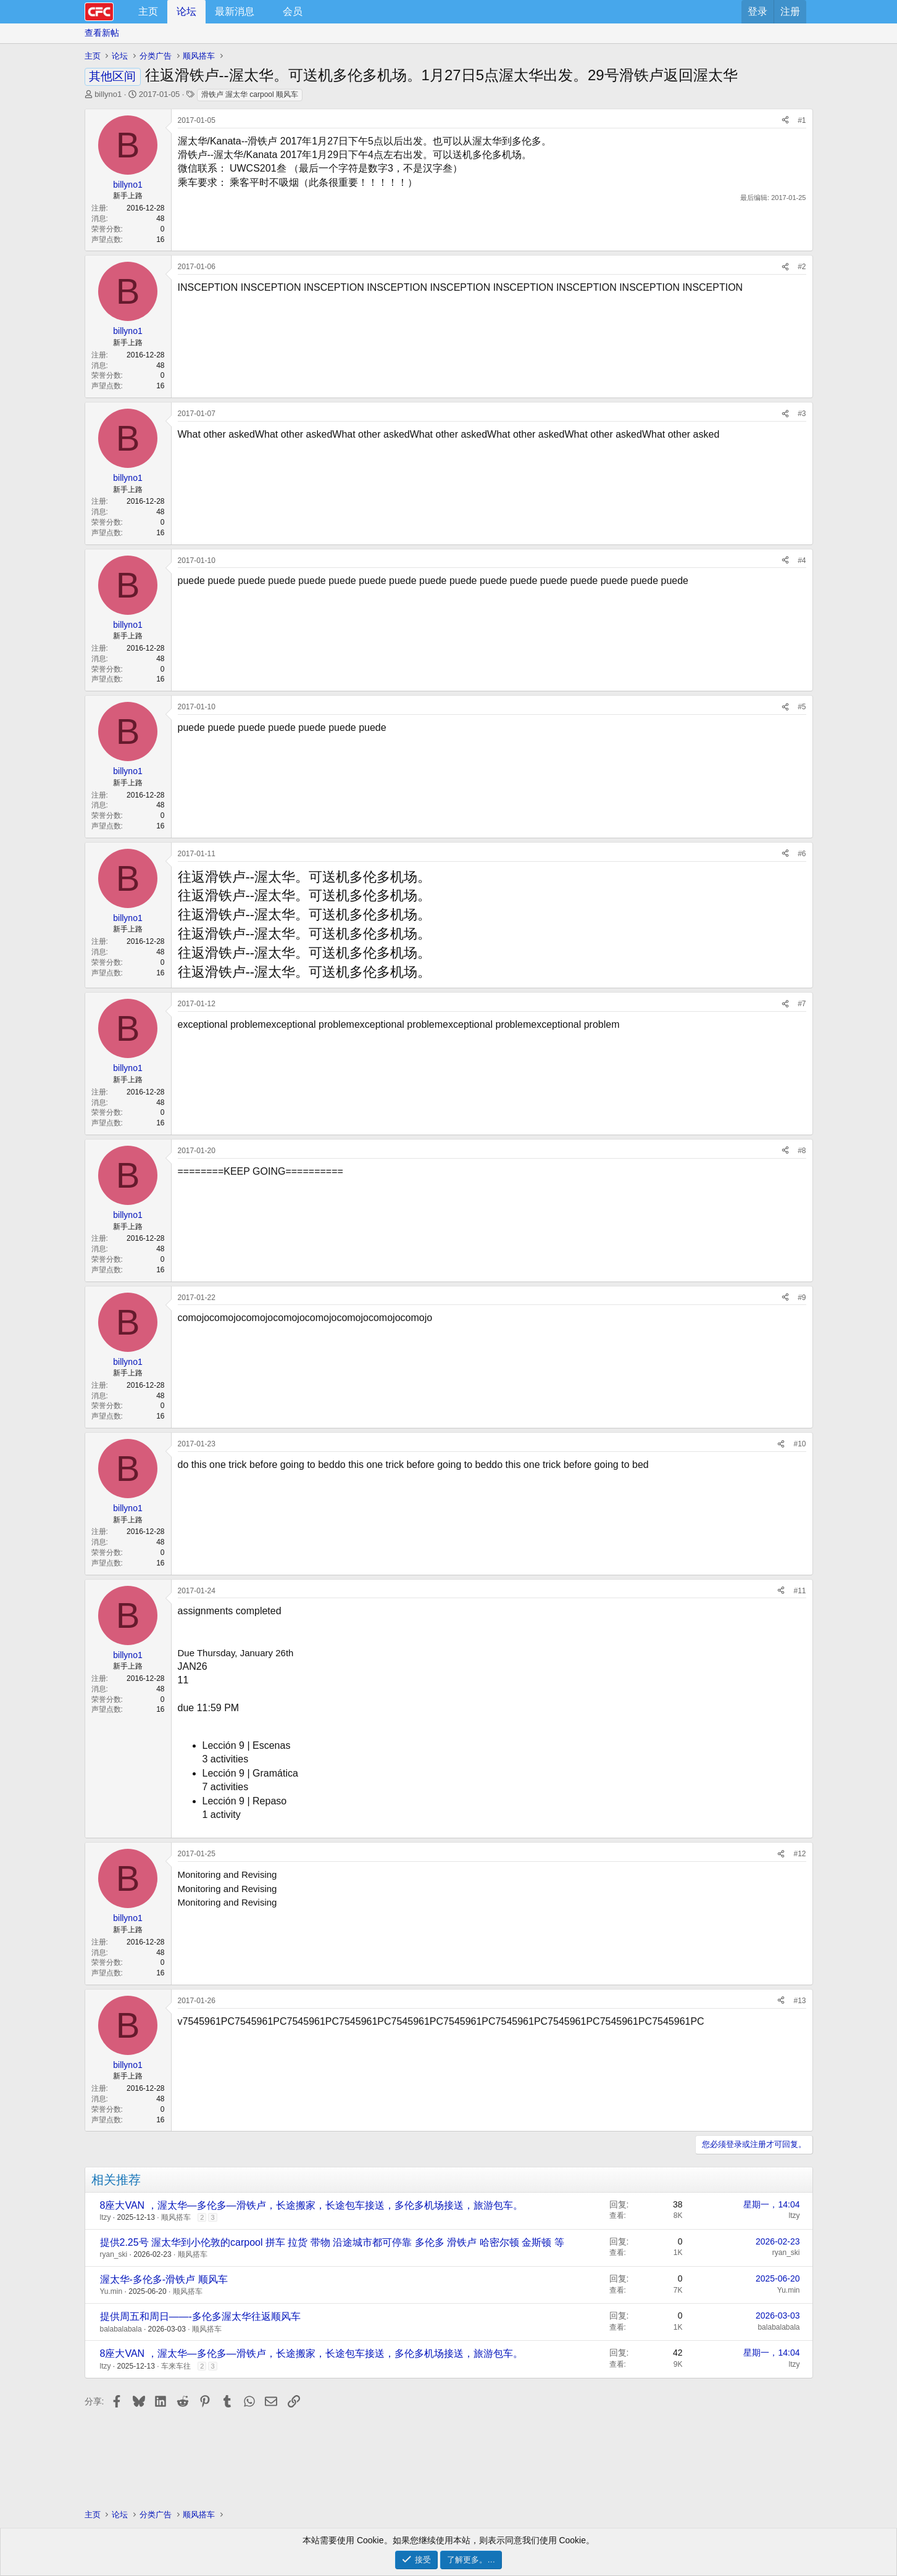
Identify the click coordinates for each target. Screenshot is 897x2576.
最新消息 (234, 11)
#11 (799, 1590)
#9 (802, 1297)
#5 (802, 706)
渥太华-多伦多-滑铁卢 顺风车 (164, 2279)
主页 (148, 11)
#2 (802, 266)
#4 (802, 560)
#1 (802, 120)
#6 (802, 853)
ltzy (105, 2217)
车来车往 (176, 2366)
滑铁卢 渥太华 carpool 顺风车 (249, 94)
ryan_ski (114, 2254)
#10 (799, 1444)
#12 (799, 1853)
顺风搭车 (176, 2217)
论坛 (186, 11)
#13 (799, 2000)
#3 (802, 413)
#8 (802, 1150)
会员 (292, 11)
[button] (264, 11)
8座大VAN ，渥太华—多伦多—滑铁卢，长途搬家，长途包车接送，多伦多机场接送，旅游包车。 (311, 2205)
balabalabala (121, 2329)
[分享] (785, 121)
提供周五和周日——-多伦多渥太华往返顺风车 (200, 2316)
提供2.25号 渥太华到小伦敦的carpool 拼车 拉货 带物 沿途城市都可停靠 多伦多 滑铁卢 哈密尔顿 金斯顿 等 (332, 2242)
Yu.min (111, 2291)
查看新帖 (102, 33)
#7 (802, 1003)
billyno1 (108, 94)
